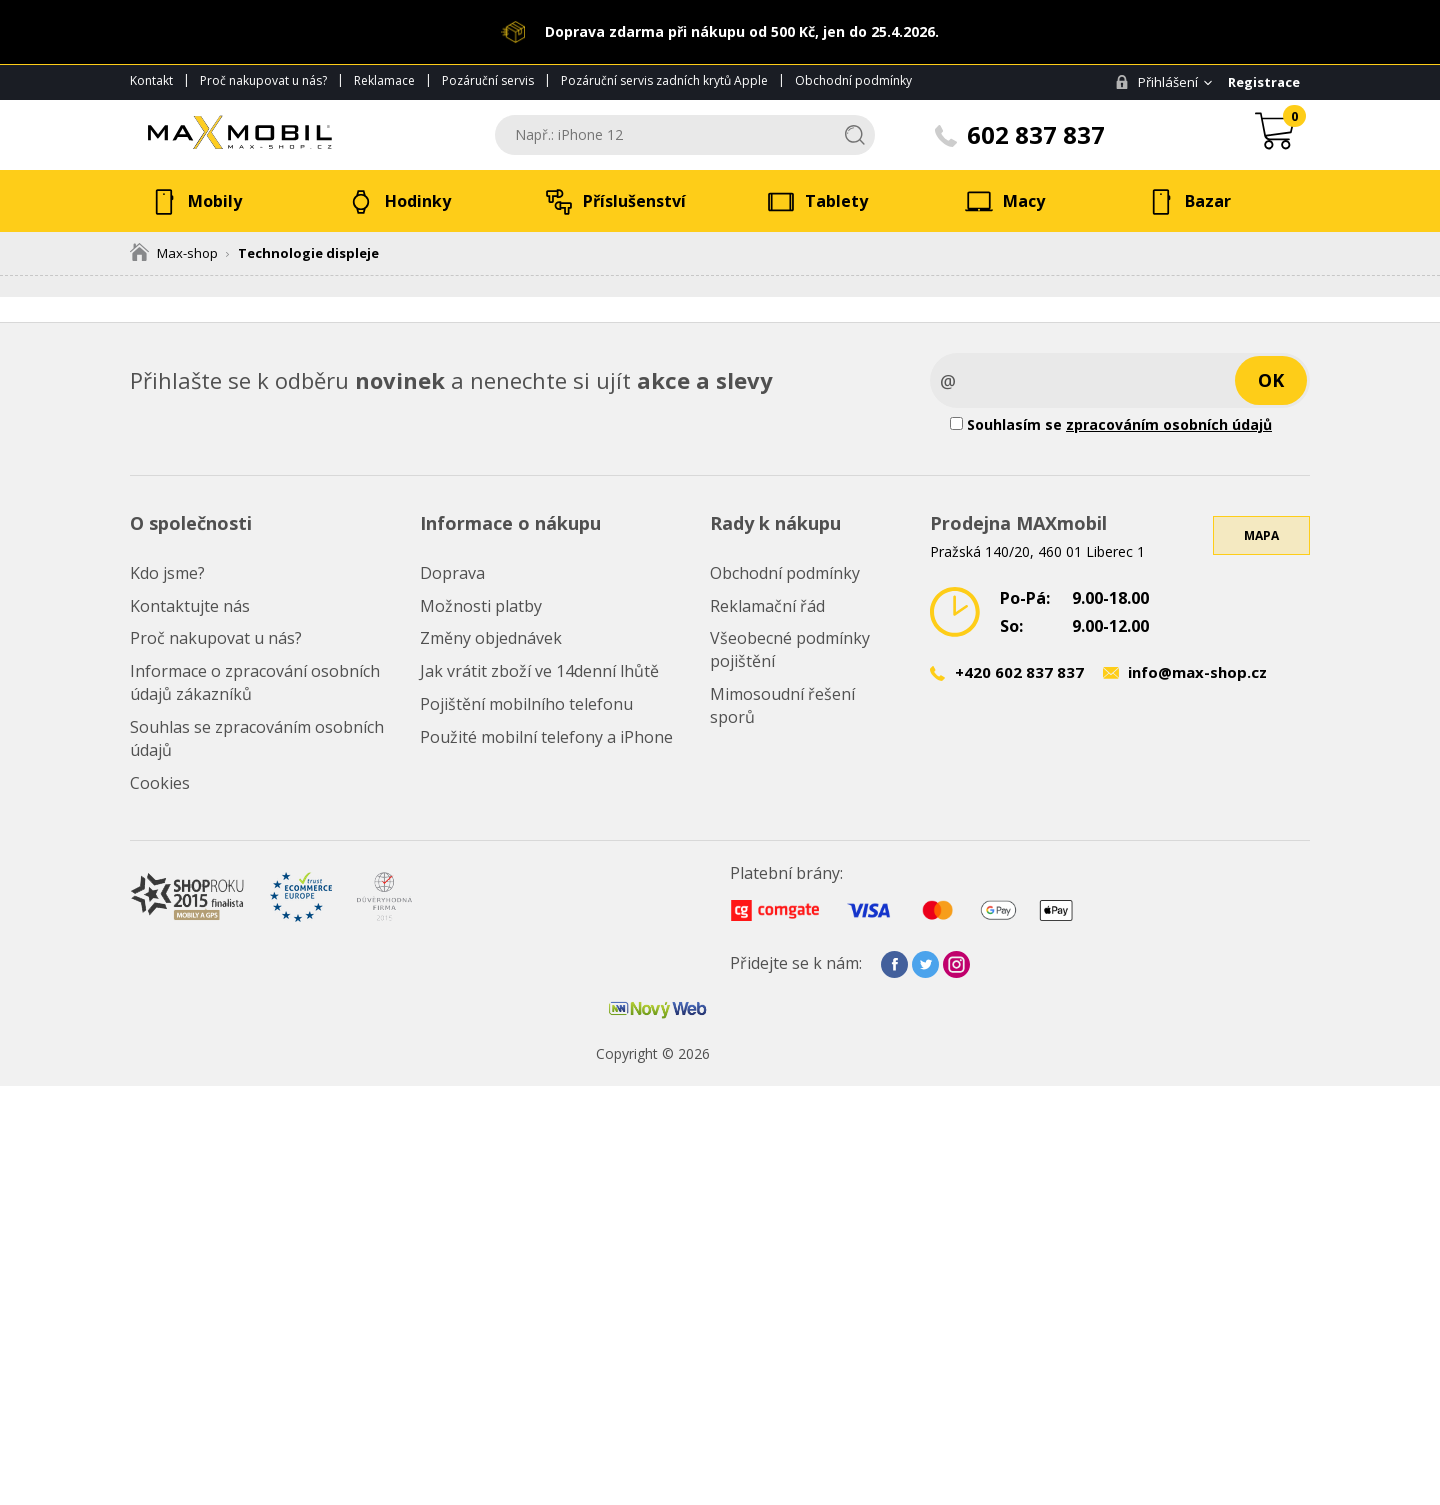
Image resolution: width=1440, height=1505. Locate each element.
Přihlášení (1156, 82)
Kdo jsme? (167, 573)
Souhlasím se (1111, 424)
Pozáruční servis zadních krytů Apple (664, 80)
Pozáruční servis (488, 80)
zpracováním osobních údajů (1169, 424)
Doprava (452, 573)
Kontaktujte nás (190, 606)
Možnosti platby (481, 606)
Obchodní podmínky (853, 80)
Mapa (1261, 535)
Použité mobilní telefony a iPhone (546, 737)
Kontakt (151, 80)
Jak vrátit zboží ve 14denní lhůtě (539, 671)
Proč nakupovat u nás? (263, 80)
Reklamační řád (767, 606)
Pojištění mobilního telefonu (526, 704)
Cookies (160, 783)
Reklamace (384, 80)
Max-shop (174, 253)
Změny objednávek (491, 638)
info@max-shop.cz (1197, 672)
